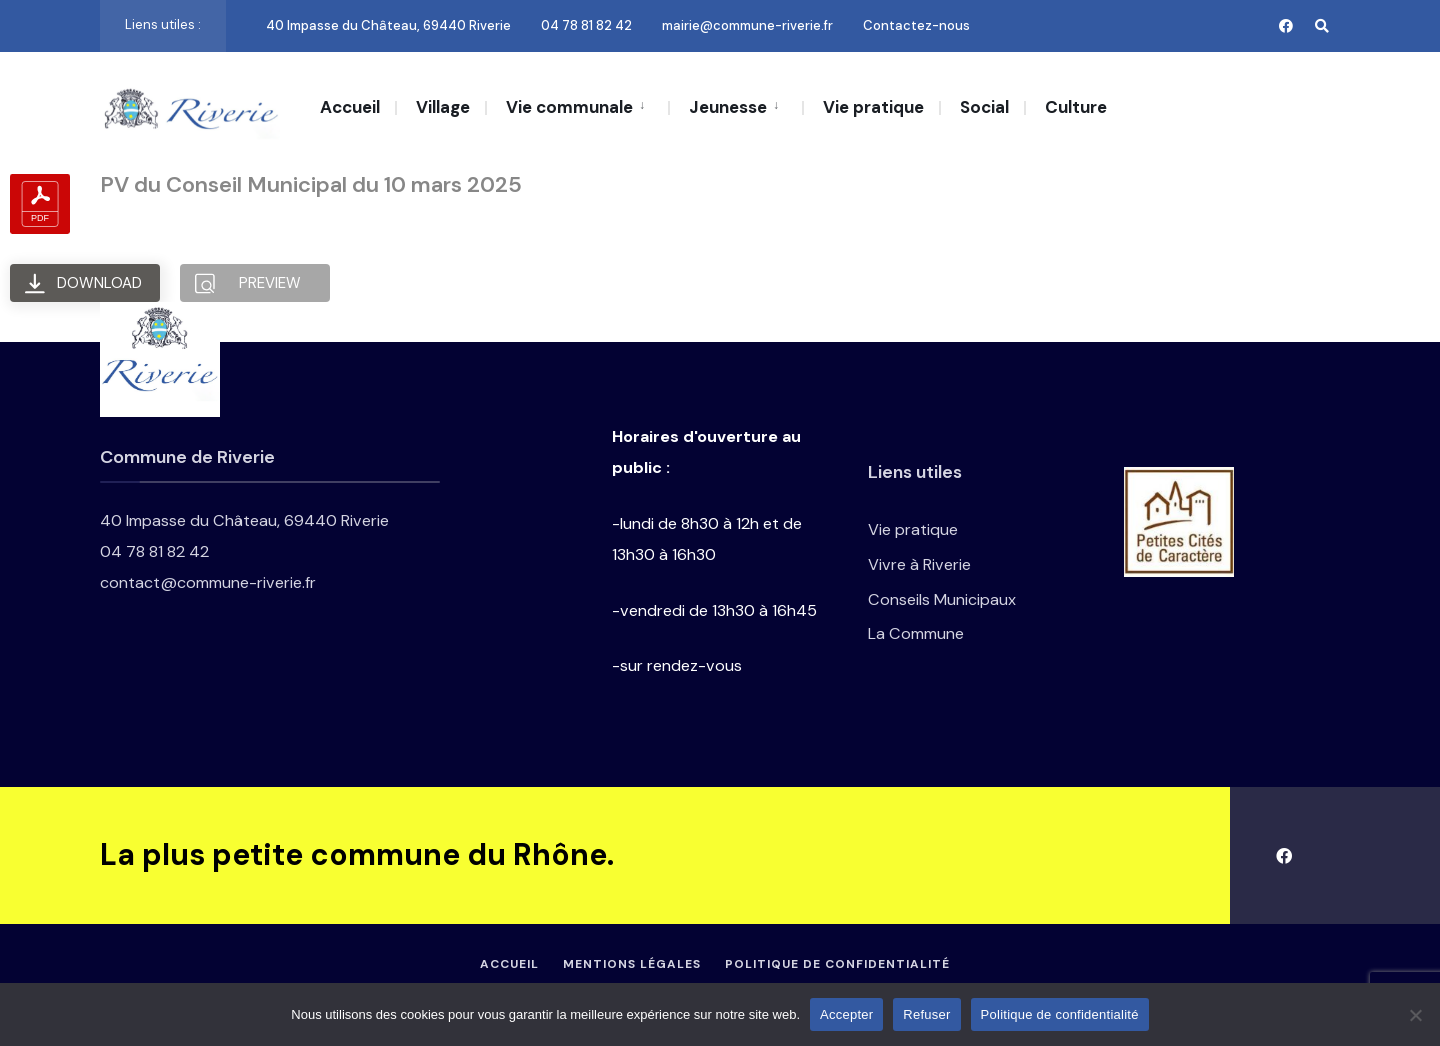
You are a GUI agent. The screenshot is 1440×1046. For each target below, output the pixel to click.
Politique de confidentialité (837, 964)
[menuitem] (576, 106)
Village (443, 107)
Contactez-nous (916, 25)
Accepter (846, 1014)
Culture (1076, 107)
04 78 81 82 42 (586, 25)
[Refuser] (1415, 1015)
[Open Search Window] (1322, 25)
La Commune (916, 633)
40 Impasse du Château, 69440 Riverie (388, 25)
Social (984, 107)
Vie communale (569, 107)
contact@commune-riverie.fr (208, 582)
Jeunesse (728, 107)
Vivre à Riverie (919, 564)
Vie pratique (873, 107)
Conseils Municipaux (942, 599)
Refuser (926, 1014)
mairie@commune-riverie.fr (747, 25)
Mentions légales (632, 964)
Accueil (350, 107)
